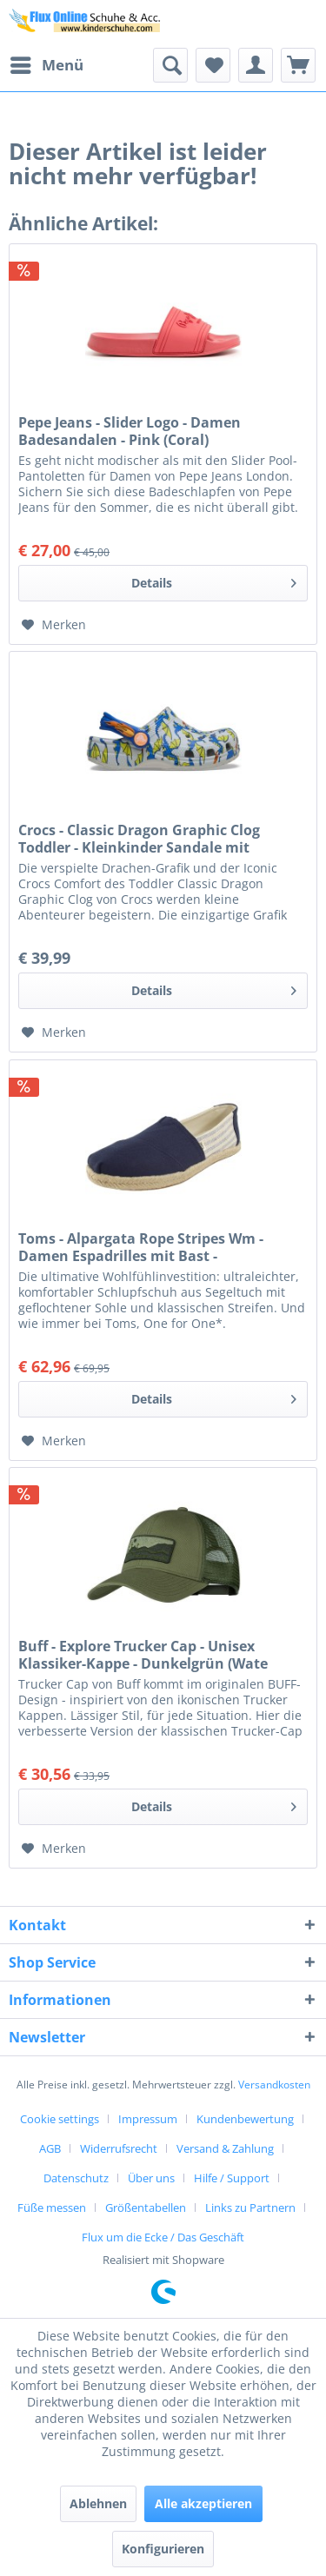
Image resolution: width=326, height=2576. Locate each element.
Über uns (151, 2178)
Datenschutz (76, 2178)
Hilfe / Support (231, 2178)
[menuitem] (46, 65)
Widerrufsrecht (118, 2148)
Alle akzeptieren (203, 2503)
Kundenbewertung (245, 2119)
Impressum (147, 2119)
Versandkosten (274, 2084)
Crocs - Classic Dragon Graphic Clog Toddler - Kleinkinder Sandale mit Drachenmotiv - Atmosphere (139, 838)
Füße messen (51, 2207)
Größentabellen (145, 2207)
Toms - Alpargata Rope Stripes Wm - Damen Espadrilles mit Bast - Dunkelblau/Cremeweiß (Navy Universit (156, 1247)
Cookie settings (59, 2119)
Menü (46, 63)
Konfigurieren (163, 2548)
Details (213, 580)
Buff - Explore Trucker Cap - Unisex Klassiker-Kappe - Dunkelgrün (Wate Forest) (143, 1654)
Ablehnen (98, 2503)
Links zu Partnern (250, 2207)
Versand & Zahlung (225, 2148)
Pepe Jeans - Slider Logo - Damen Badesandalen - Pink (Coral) (129, 431)
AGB (50, 2148)
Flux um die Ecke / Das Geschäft (163, 2237)
